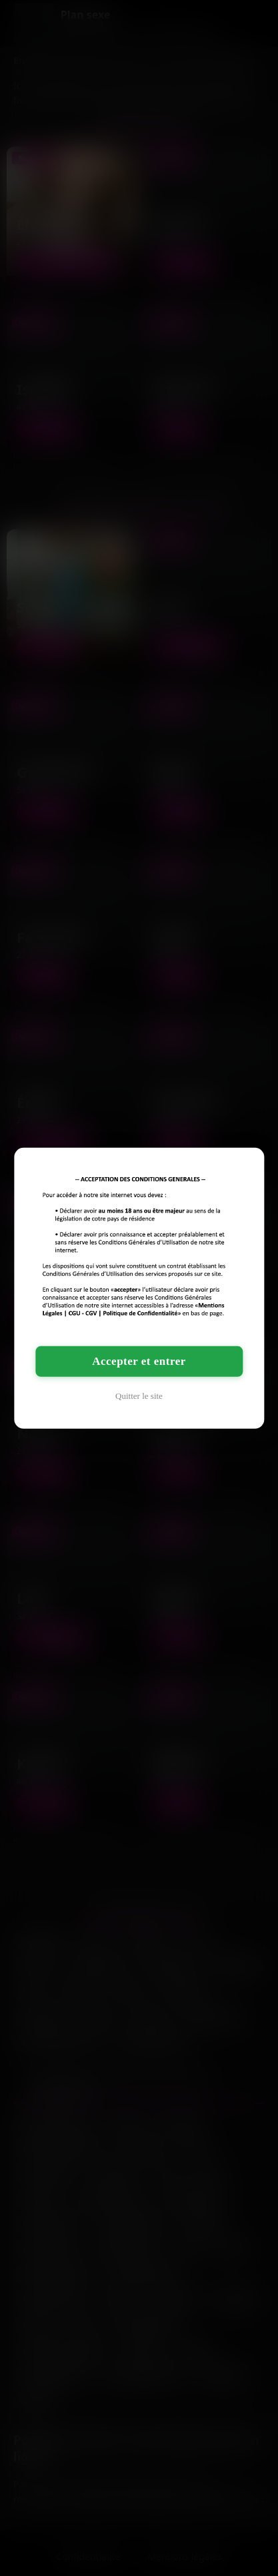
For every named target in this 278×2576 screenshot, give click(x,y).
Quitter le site (139, 1396)
